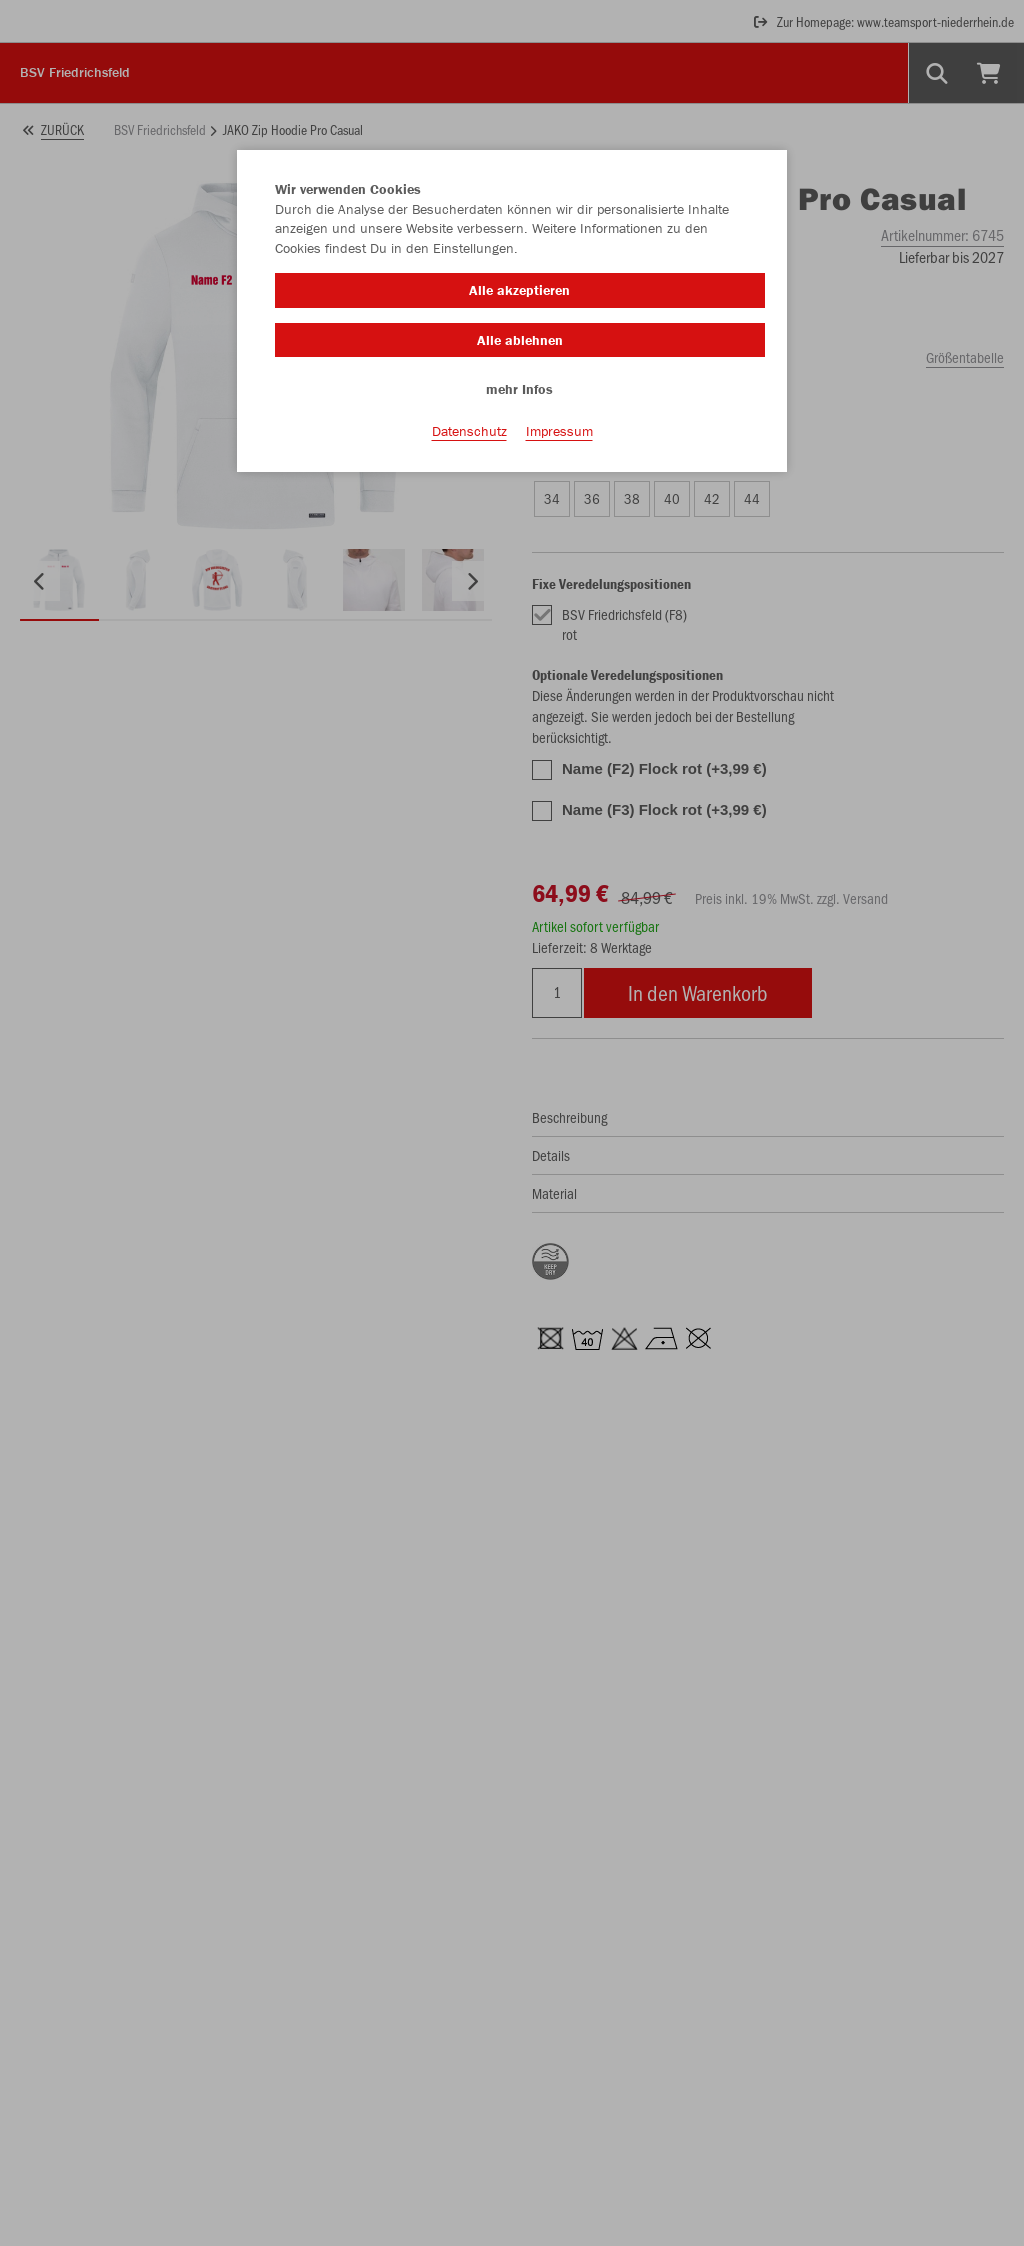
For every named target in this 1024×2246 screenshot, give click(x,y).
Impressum (559, 431)
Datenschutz (469, 431)
